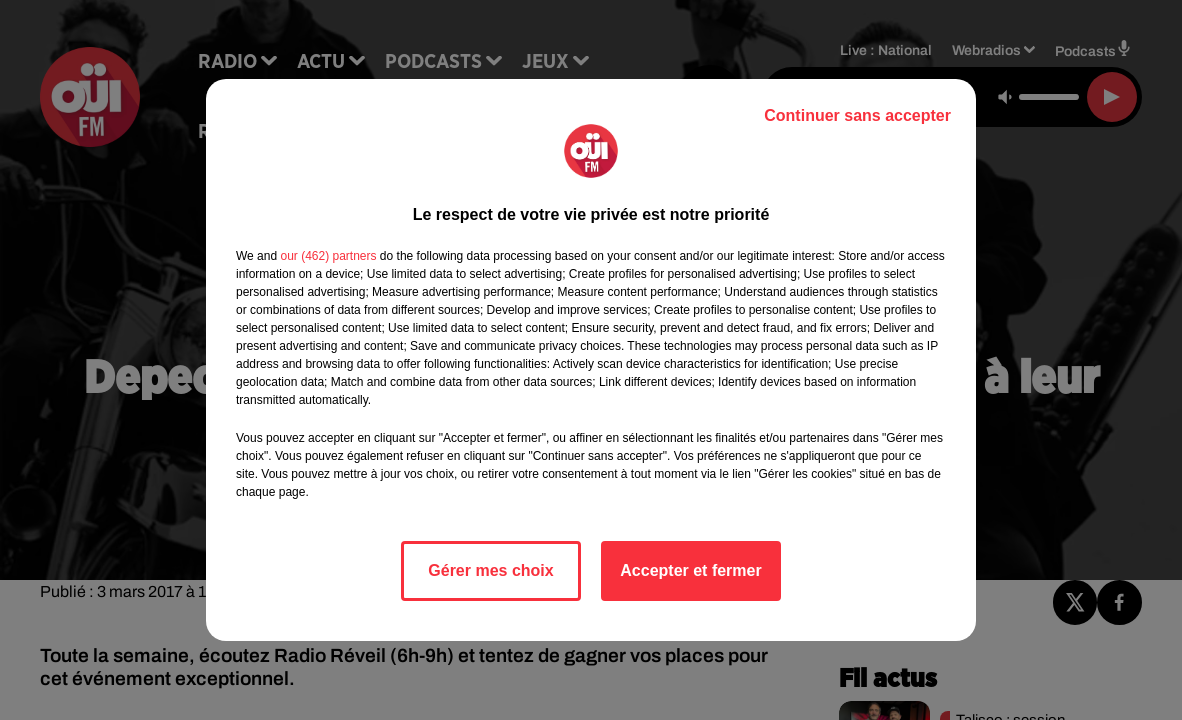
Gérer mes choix (490, 570)
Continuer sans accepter (857, 115)
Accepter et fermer (690, 570)
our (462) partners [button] (328, 256)
